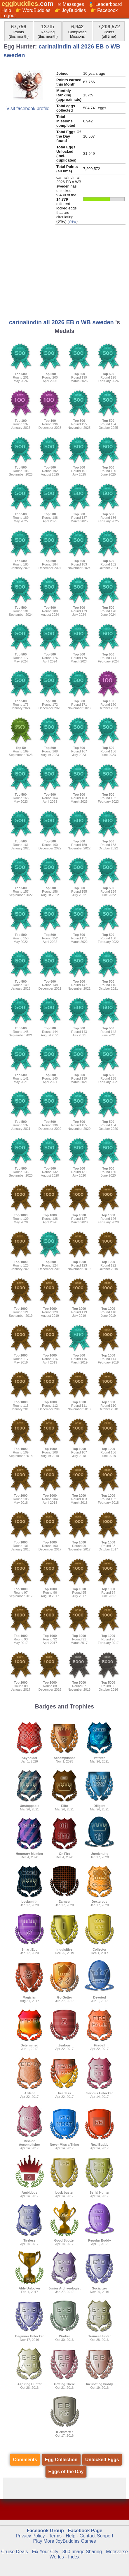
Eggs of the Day (66, 2471)
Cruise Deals (14, 2551)
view (72, 221)
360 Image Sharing (82, 2551)
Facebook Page (85, 2530)
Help (6, 10)
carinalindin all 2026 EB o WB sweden (61, 322)
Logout (8, 15)
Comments (25, 2459)
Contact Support (96, 2535)
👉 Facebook (104, 10)
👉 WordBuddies (32, 10)
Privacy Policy (30, 2535)
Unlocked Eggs (102, 2459)
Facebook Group (45, 2530)
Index (73, 2556)
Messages (73, 4)
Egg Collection (61, 2459)
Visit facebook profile (27, 108)
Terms (55, 2535)
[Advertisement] (64, 274)
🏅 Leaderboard (105, 4)
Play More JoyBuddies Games (64, 2541)
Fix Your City (46, 2551)
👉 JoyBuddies (70, 10)
